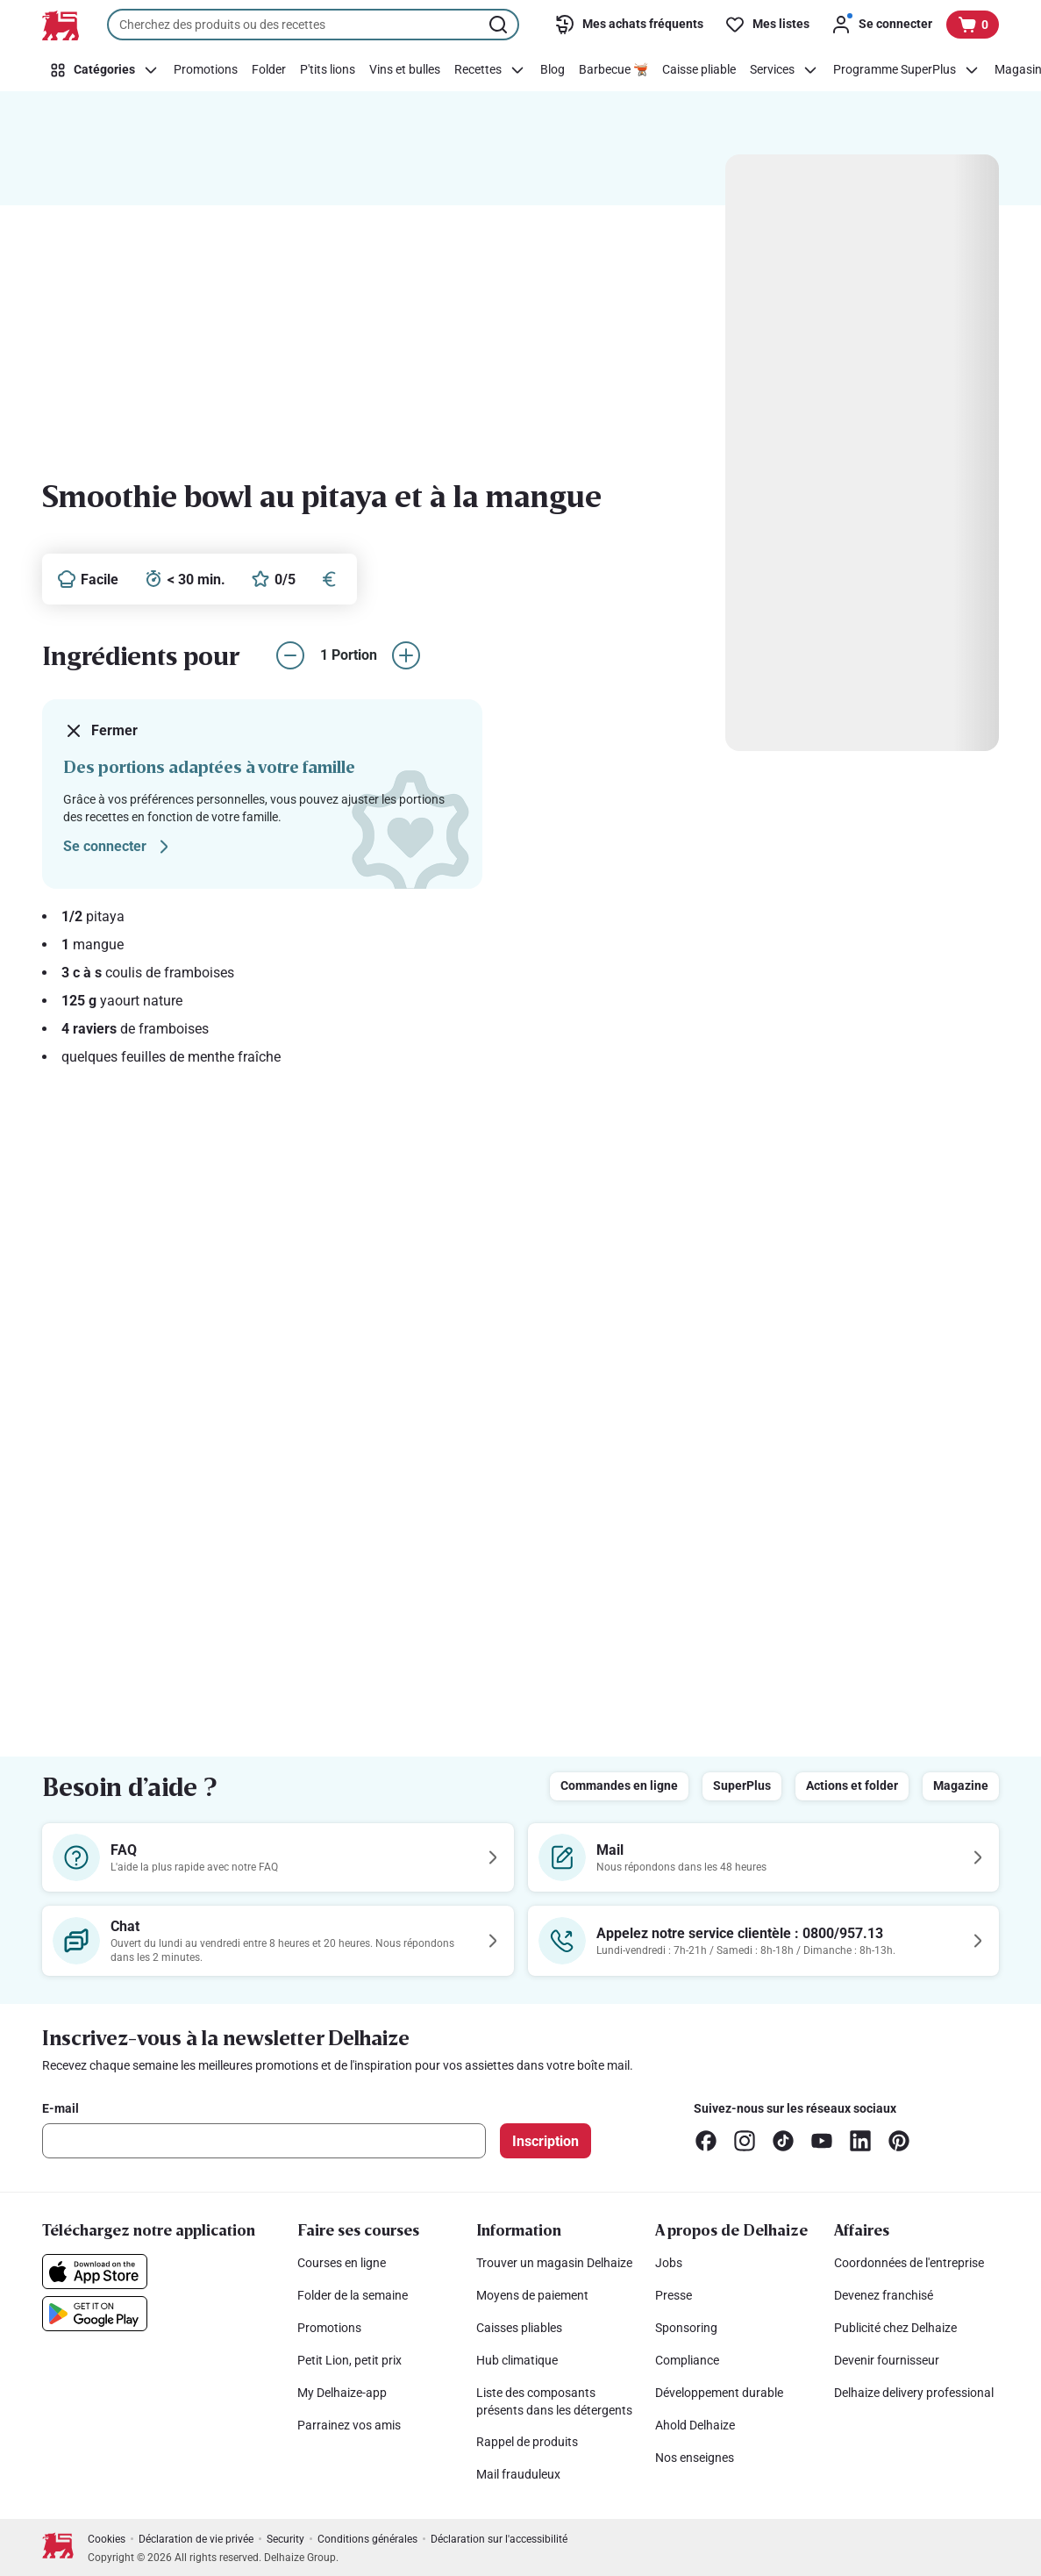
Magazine (960, 1785)
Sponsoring (686, 2328)
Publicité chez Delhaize (895, 2328)
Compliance (687, 2360)
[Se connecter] (881, 24)
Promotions (329, 2328)
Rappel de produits (527, 2442)
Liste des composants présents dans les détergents (554, 2401)
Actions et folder (852, 1785)
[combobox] (313, 25)
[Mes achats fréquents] (628, 24)
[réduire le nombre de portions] (290, 655)
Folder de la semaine (352, 2295)
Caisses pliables (519, 2328)
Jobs (668, 2263)
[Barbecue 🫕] (613, 70)
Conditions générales (367, 2539)
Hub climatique (517, 2360)
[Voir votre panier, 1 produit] (972, 25)
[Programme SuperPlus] (907, 70)
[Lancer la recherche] (499, 25)
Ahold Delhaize (695, 2425)
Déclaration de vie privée (196, 2539)
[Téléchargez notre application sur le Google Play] (94, 2313)
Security (285, 2539)
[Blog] (552, 70)
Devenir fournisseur (886, 2360)
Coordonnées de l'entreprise (909, 2263)
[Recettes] (490, 70)
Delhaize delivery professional (914, 2393)
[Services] (784, 70)
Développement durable (719, 2393)
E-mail (60, 2108)
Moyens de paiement (532, 2295)
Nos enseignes (694, 2458)
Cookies (106, 2539)
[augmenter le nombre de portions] (406, 655)
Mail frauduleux (518, 2474)
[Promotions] (206, 70)
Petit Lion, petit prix (349, 2360)
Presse (673, 2295)
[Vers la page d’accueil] (60, 25)
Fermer (100, 730)
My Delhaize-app (342, 2393)
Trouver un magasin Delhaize (554, 2263)
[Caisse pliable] (699, 70)
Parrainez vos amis (349, 2425)
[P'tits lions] (327, 70)
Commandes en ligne (619, 1785)
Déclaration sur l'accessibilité (499, 2539)
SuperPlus (742, 1785)
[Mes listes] (766, 24)
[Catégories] (104, 70)
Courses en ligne (341, 2263)
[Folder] (269, 70)
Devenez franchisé (883, 2295)
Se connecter (119, 846)
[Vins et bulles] (404, 70)
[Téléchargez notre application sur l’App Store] (94, 2271)
